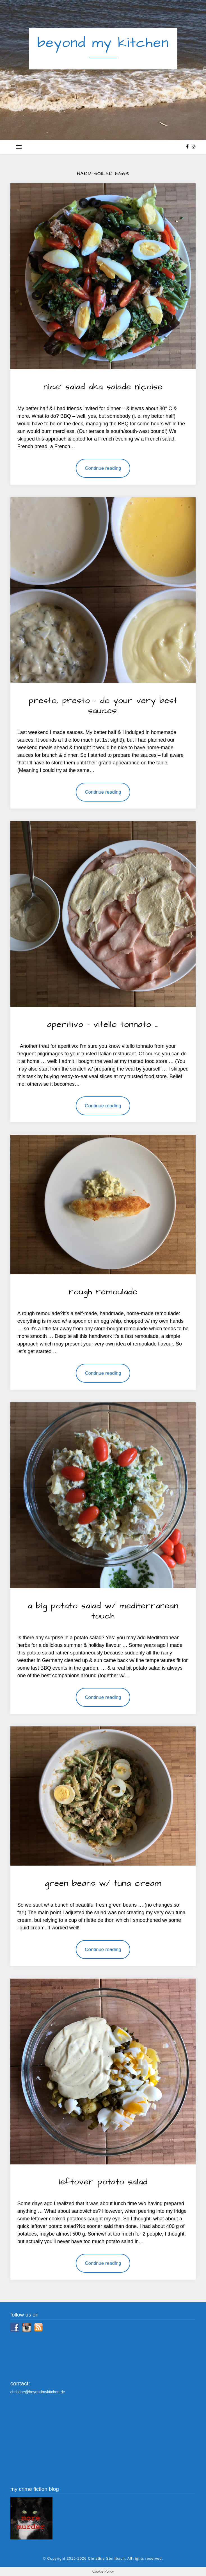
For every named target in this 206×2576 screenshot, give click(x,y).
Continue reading (103, 468)
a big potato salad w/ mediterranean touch (103, 1611)
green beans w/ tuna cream (103, 1883)
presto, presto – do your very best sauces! (103, 706)
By (91, 397)
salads (75, 378)
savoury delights (115, 378)
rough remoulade (103, 1292)
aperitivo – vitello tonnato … (103, 1024)
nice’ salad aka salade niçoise (103, 387)
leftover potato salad (103, 2182)
